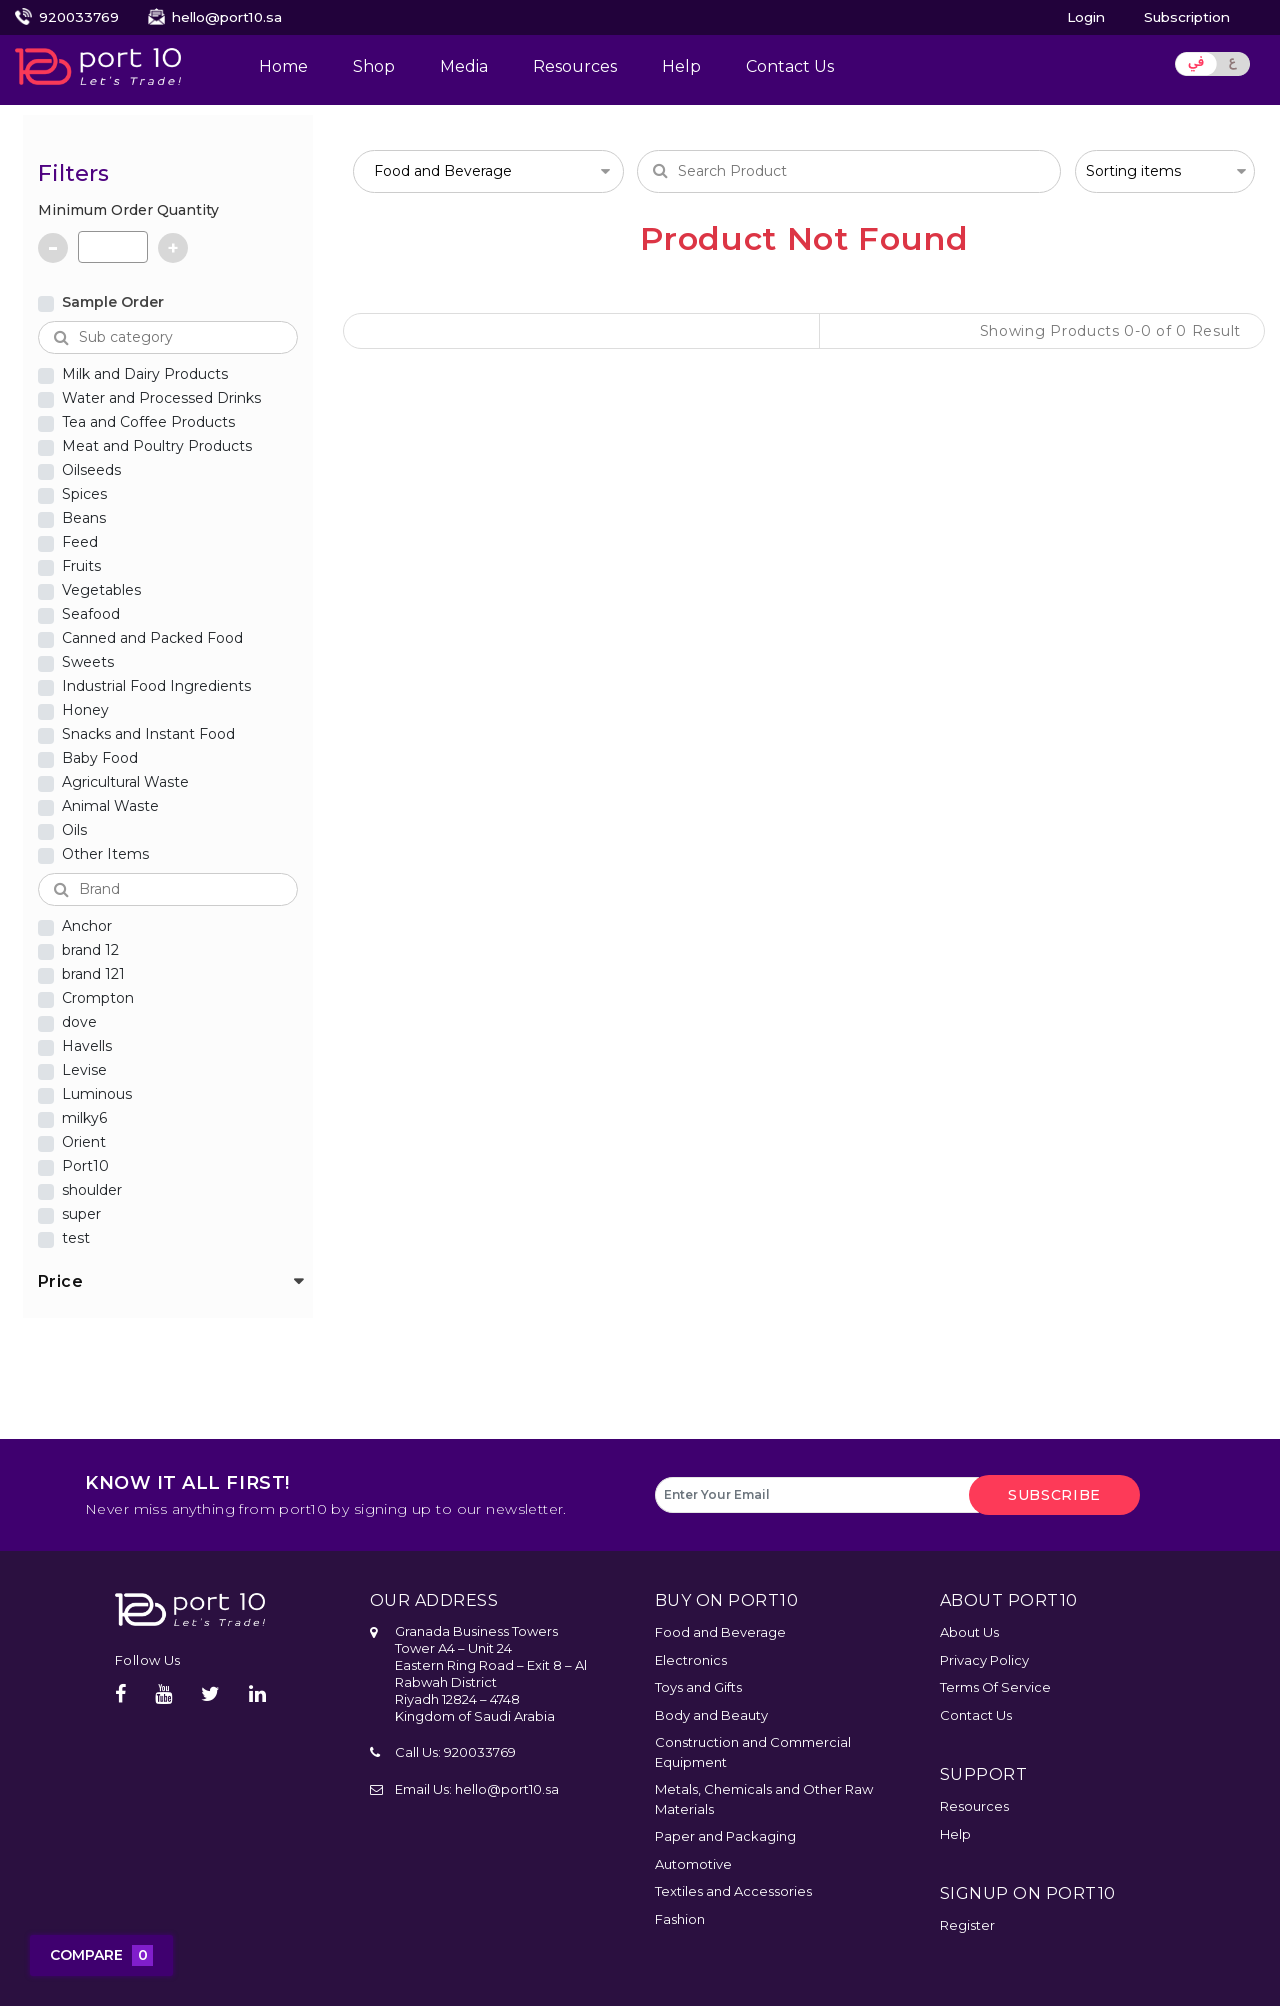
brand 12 (90, 950)
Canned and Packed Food (152, 638)
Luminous (97, 1094)
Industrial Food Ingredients (156, 686)
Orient (84, 1142)
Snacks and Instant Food (148, 734)
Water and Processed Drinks (161, 398)
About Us (969, 1632)
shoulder (92, 1190)
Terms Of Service (995, 1687)
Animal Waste (110, 806)
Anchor (87, 926)
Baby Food (100, 758)
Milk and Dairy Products (145, 374)
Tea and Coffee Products (148, 422)
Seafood (91, 614)
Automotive (693, 1864)
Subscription (1183, 17)
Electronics (691, 1660)
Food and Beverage (720, 1632)
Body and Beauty (711, 1715)
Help (681, 66)
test (76, 1238)
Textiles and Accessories (733, 1891)
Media (464, 66)
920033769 (80, 17)
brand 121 (93, 974)
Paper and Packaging (725, 1836)
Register (967, 1925)
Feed (80, 542)
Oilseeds (91, 470)
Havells (87, 1046)
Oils (74, 830)
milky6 (84, 1118)
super (81, 1214)
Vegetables (101, 590)
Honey (85, 710)
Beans (84, 518)
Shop (374, 66)
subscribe (1054, 1495)
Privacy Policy (984, 1660)
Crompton (98, 998)
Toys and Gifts (698, 1687)
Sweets (88, 662)
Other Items (105, 854)
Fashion (680, 1919)
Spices (84, 494)
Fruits (81, 566)
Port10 (85, 1166)
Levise (84, 1070)
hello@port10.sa (233, 17)
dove (79, 1022)
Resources (575, 66)
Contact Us (790, 66)
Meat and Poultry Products (157, 446)
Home (283, 66)
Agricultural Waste (125, 782)
